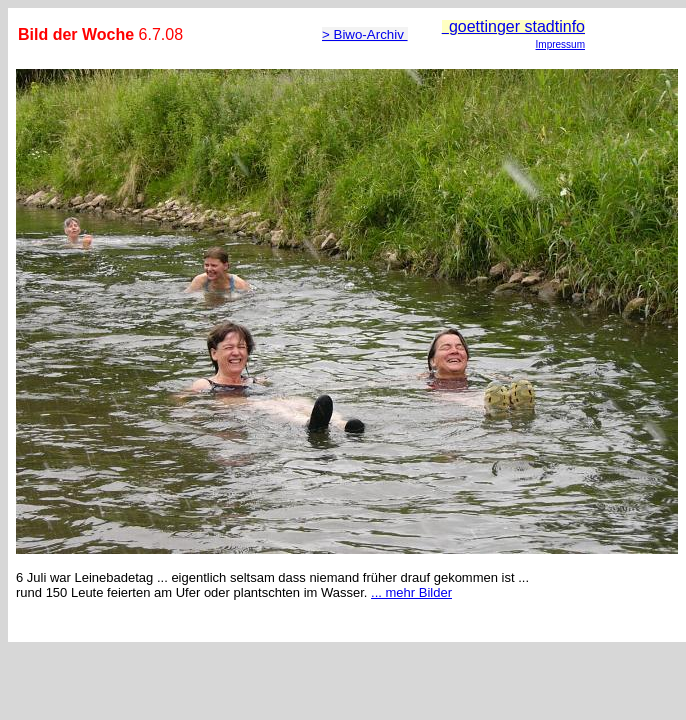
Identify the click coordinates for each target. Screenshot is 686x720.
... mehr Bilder (411, 592)
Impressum (560, 44)
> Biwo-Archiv (365, 34)
